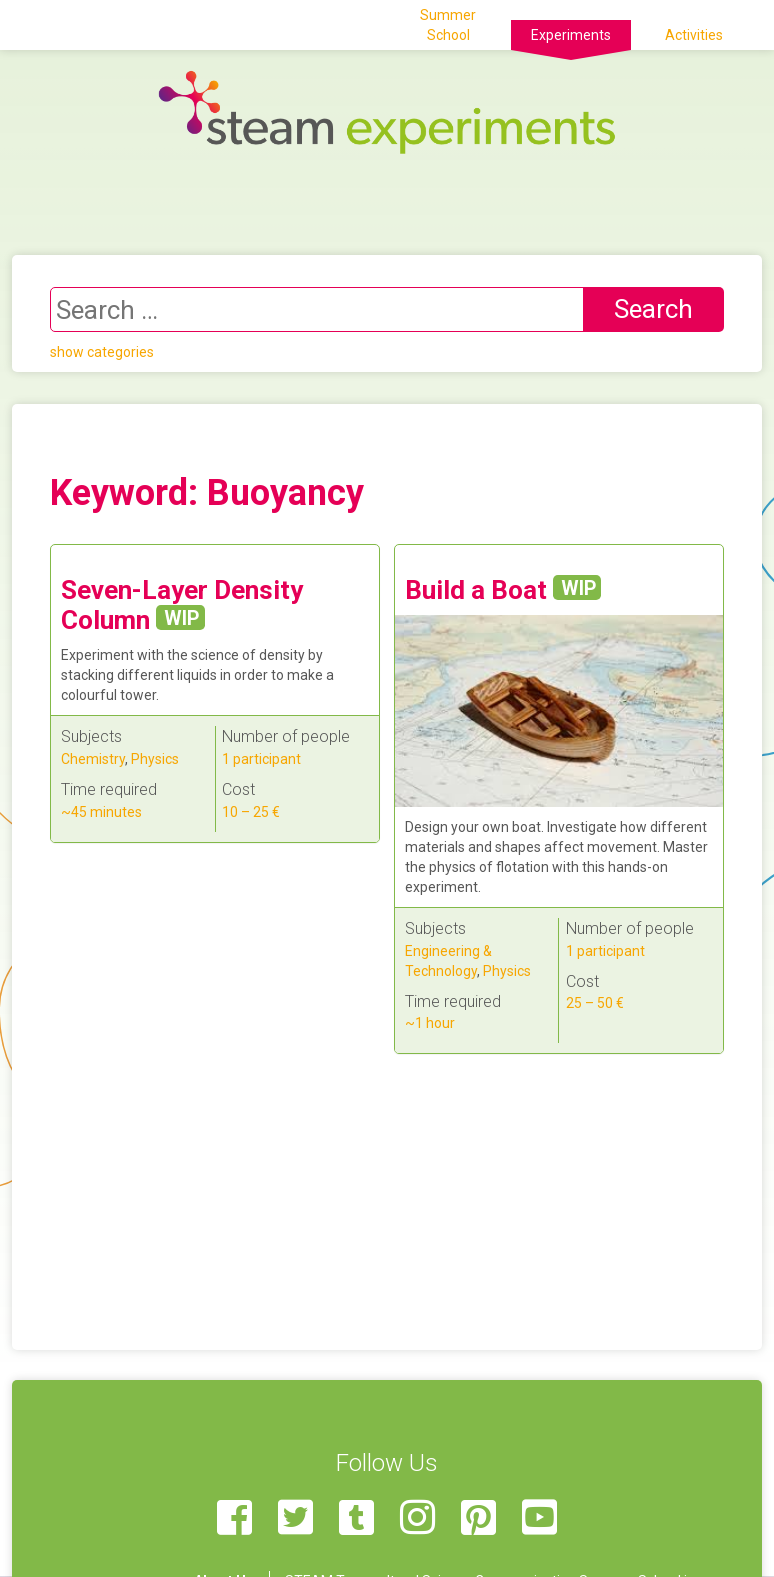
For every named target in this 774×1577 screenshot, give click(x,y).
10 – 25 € (251, 812)
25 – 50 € (595, 1003)
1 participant (261, 759)
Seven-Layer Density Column (182, 605)
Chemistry (93, 759)
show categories (102, 352)
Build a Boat (503, 590)
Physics (155, 759)
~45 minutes (101, 812)
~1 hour (430, 1023)
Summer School (448, 25)
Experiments (571, 35)
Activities (694, 35)
